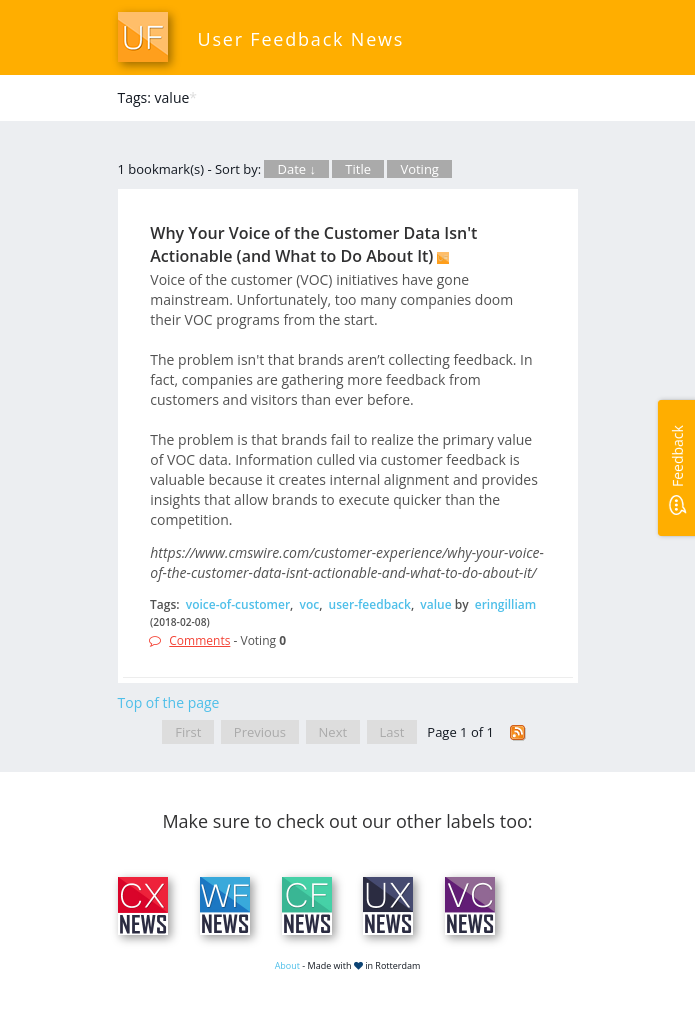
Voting (419, 169)
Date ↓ (296, 169)
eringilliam (506, 604)
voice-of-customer (238, 604)
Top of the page (169, 702)
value (435, 604)
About (287, 965)
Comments (199, 640)
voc (310, 604)
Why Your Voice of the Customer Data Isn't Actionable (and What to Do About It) (313, 244)
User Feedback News (301, 39)
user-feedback (370, 604)
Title (358, 169)
